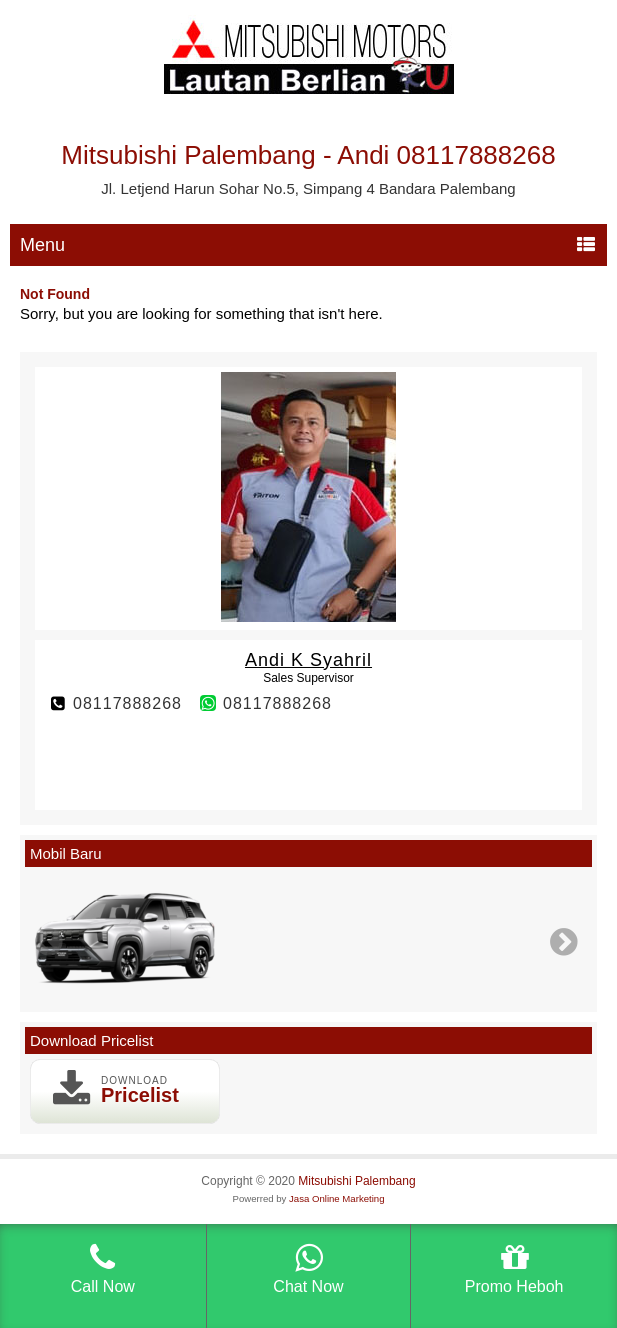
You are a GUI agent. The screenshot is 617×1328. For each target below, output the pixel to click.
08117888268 (127, 703)
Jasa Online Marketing (336, 1198)
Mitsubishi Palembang (356, 1181)
